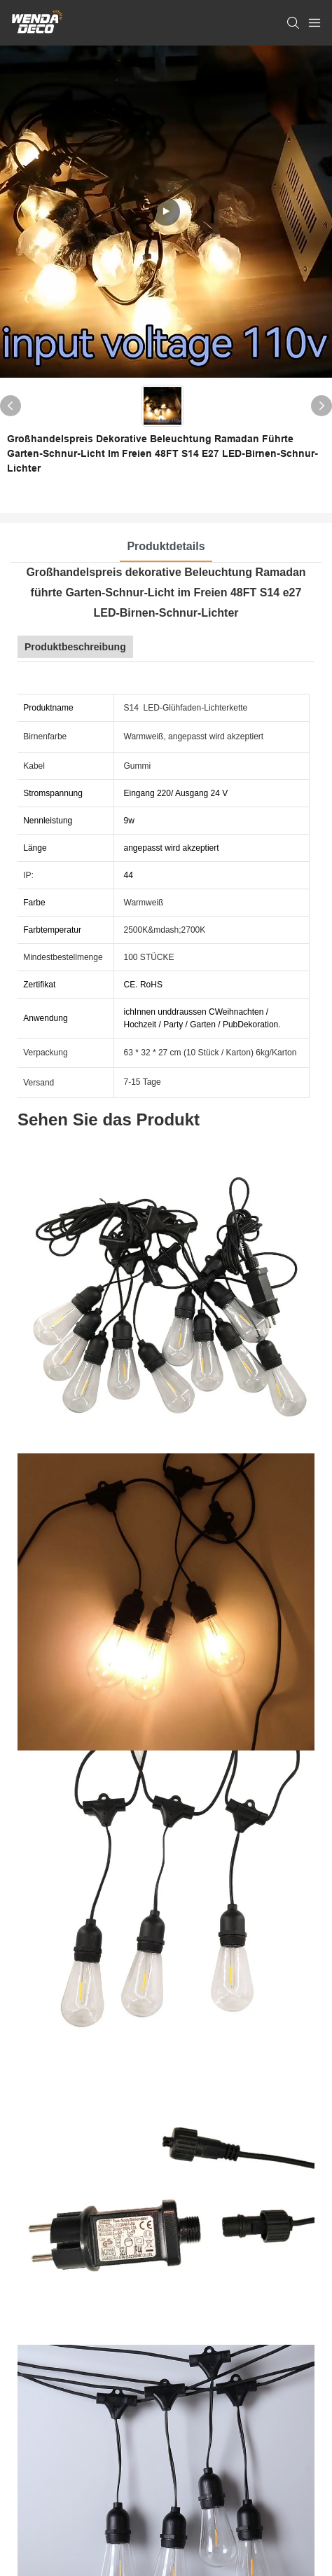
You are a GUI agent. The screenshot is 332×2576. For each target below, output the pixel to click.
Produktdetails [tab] (166, 546)
